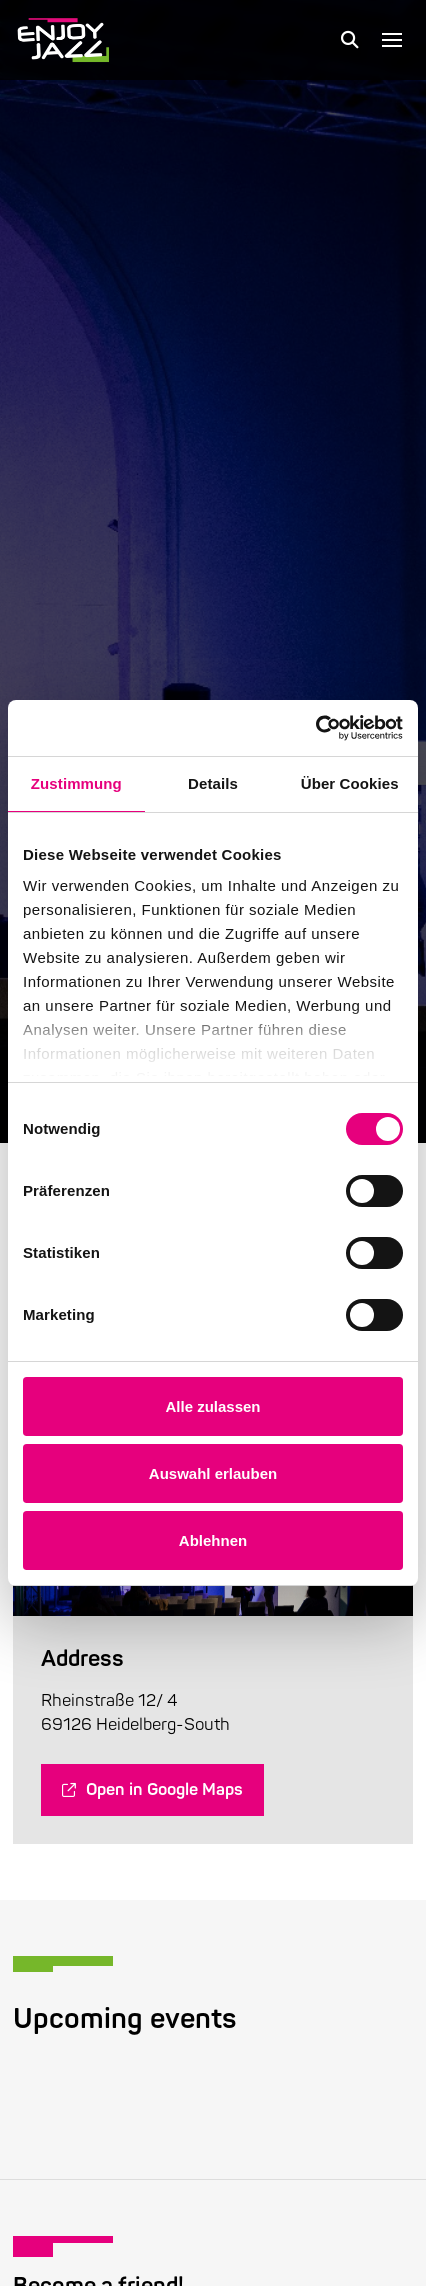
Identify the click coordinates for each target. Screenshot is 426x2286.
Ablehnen (213, 1540)
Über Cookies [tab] (350, 783)
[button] (350, 40)
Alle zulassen (212, 1406)
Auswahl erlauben (213, 1473)
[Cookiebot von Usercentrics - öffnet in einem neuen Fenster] (315, 728)
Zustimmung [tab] (76, 783)
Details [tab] (213, 783)
